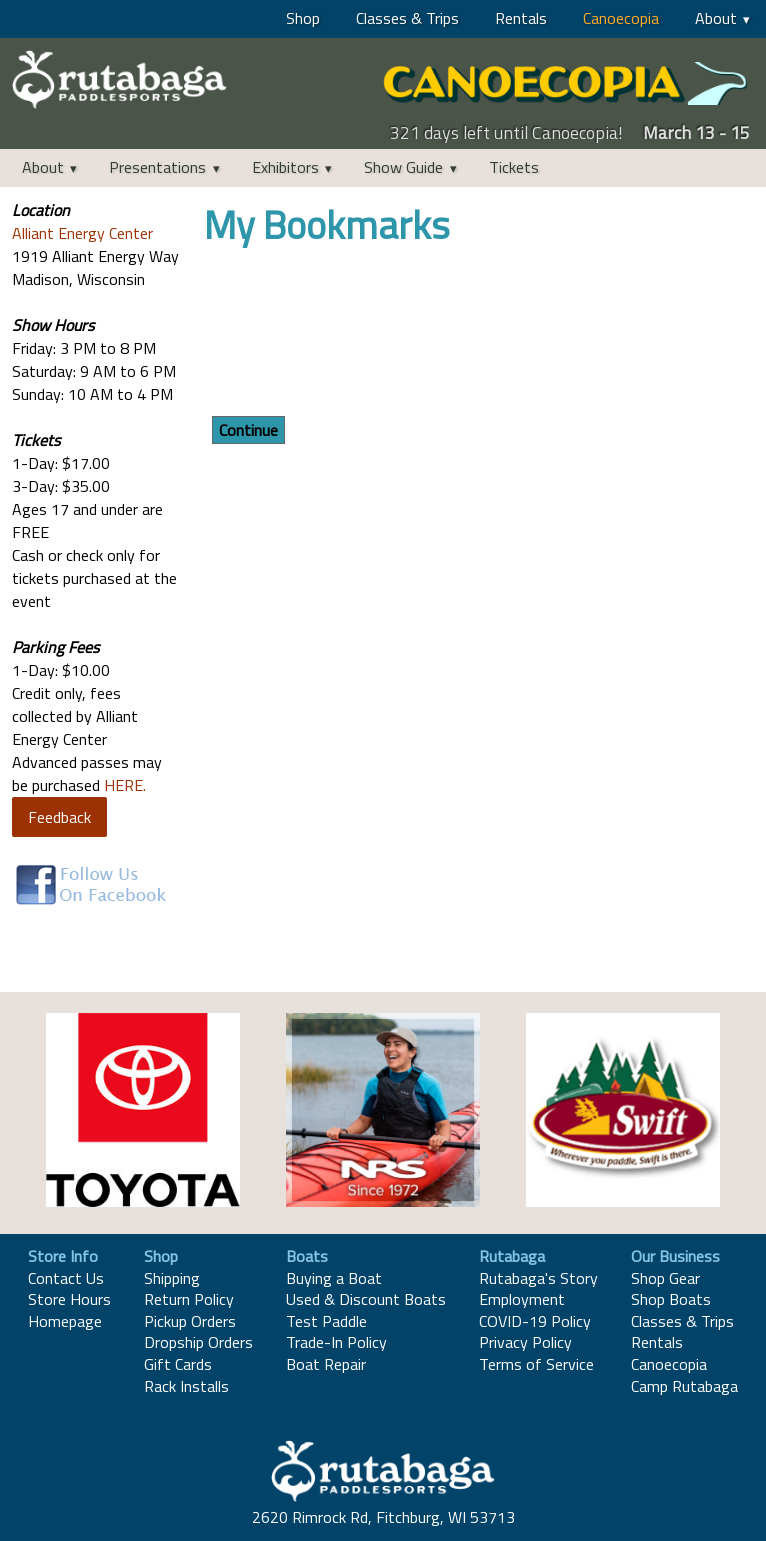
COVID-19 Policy (535, 1321)
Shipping (172, 1278)
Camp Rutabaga (684, 1386)
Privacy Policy (525, 1342)
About (716, 18)
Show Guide (403, 167)
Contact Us (66, 1278)
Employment (522, 1299)
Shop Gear (665, 1278)
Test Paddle (326, 1321)
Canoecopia (621, 18)
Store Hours (69, 1299)
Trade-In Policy (336, 1342)
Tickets (514, 167)
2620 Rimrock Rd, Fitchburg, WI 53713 (383, 1517)
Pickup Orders (190, 1321)
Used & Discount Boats (366, 1299)
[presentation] (356, 334)
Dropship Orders (198, 1342)
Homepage (65, 1321)
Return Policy (189, 1299)
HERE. (125, 785)
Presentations (157, 167)
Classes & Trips (407, 18)
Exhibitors (285, 167)
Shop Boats (671, 1299)
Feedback (59, 817)
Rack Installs (186, 1386)
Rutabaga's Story (538, 1278)
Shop (303, 18)
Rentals (521, 18)
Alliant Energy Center (82, 233)
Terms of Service (536, 1364)
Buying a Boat (334, 1278)
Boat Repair (326, 1364)
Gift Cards (178, 1364)
